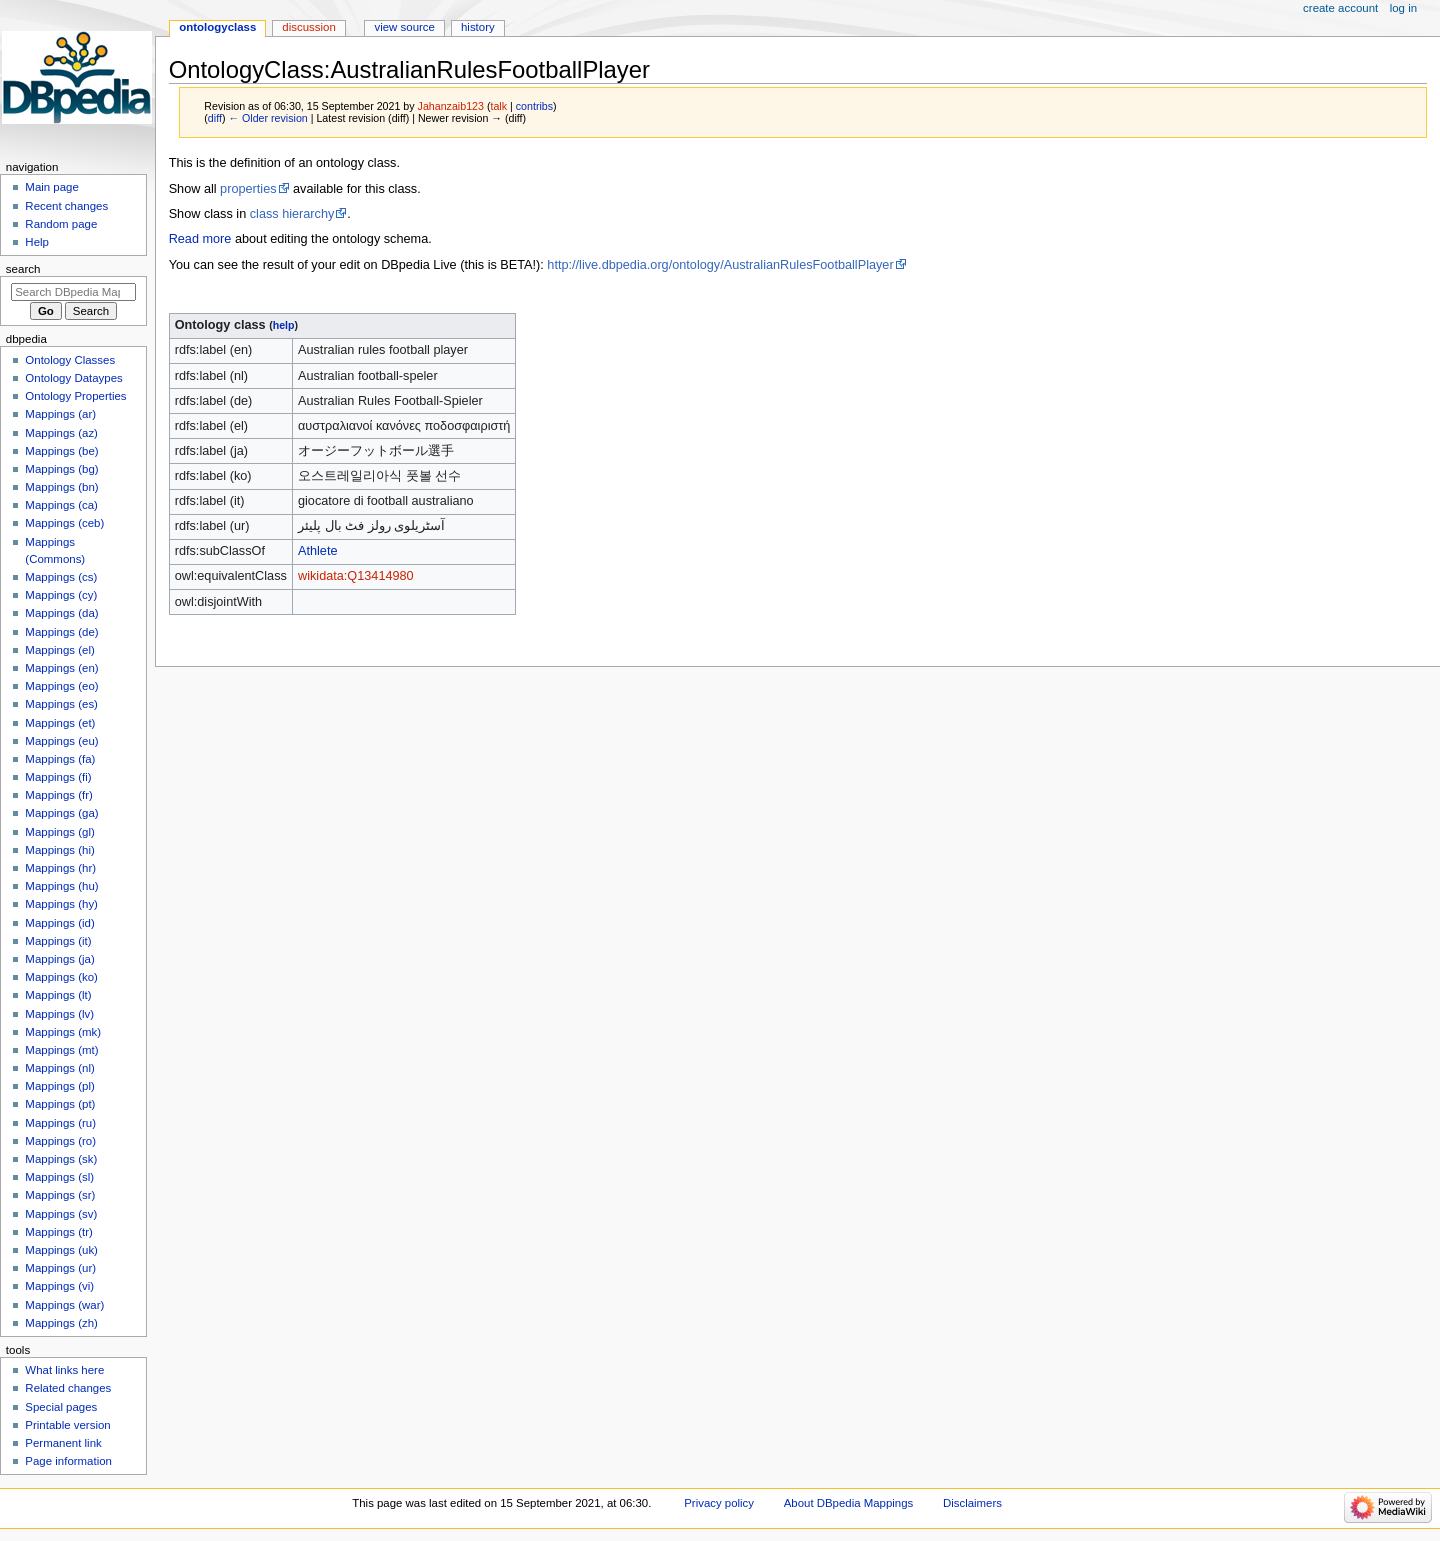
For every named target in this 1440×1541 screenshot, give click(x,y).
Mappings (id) (59, 923)
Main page (52, 187)
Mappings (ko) (61, 977)
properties (248, 189)
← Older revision (267, 118)
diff (215, 118)
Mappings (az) (61, 433)
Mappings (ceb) (64, 523)
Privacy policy (719, 1503)
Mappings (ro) (60, 1141)
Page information (68, 1461)
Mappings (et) (60, 723)
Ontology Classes (70, 360)
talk (498, 106)
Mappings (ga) (61, 813)
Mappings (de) (61, 632)
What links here (64, 1370)
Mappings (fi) (58, 777)
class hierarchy (292, 214)
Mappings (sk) (61, 1159)
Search (23, 269)
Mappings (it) (58, 941)
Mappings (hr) (60, 868)
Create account (1340, 8)
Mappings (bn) (61, 487)
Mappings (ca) (61, 505)
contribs (534, 106)
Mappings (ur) (60, 1268)
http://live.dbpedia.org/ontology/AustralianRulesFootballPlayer (720, 265)
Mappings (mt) (61, 1050)
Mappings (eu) (61, 741)
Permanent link (63, 1443)
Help (37, 242)
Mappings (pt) (60, 1104)
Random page (61, 224)
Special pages (61, 1407)
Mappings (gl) (59, 832)
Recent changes (66, 206)
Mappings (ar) (60, 414)
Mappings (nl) (59, 1068)
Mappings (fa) (60, 759)
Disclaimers (972, 1503)
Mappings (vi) (59, 1286)
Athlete (318, 551)
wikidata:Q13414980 (356, 576)
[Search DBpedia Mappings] (73, 292)
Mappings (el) (59, 650)
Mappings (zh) (61, 1323)
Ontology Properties (75, 396)
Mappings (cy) (61, 595)
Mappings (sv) (61, 1214)
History (478, 27)
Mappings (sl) (59, 1177)
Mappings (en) (61, 668)
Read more (200, 239)
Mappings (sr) (60, 1195)
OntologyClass (217, 27)
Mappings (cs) (61, 577)
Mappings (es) (61, 704)
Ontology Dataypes (73, 378)
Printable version (67, 1425)
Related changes (68, 1388)
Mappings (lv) (59, 1014)
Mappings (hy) (61, 904)
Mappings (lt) (58, 995)
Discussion (308, 27)
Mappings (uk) (61, 1250)
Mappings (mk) (63, 1032)
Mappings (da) (61, 613)
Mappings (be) (61, 451)
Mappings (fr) (58, 795)
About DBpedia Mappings (849, 1503)
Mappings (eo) (61, 686)
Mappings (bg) (61, 469)
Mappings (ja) (59, 959)
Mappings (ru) (60, 1123)
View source (404, 27)
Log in (1403, 8)
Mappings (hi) (59, 850)
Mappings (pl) (59, 1086)
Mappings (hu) (61, 886)
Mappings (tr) (58, 1232)
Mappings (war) (64, 1305)
